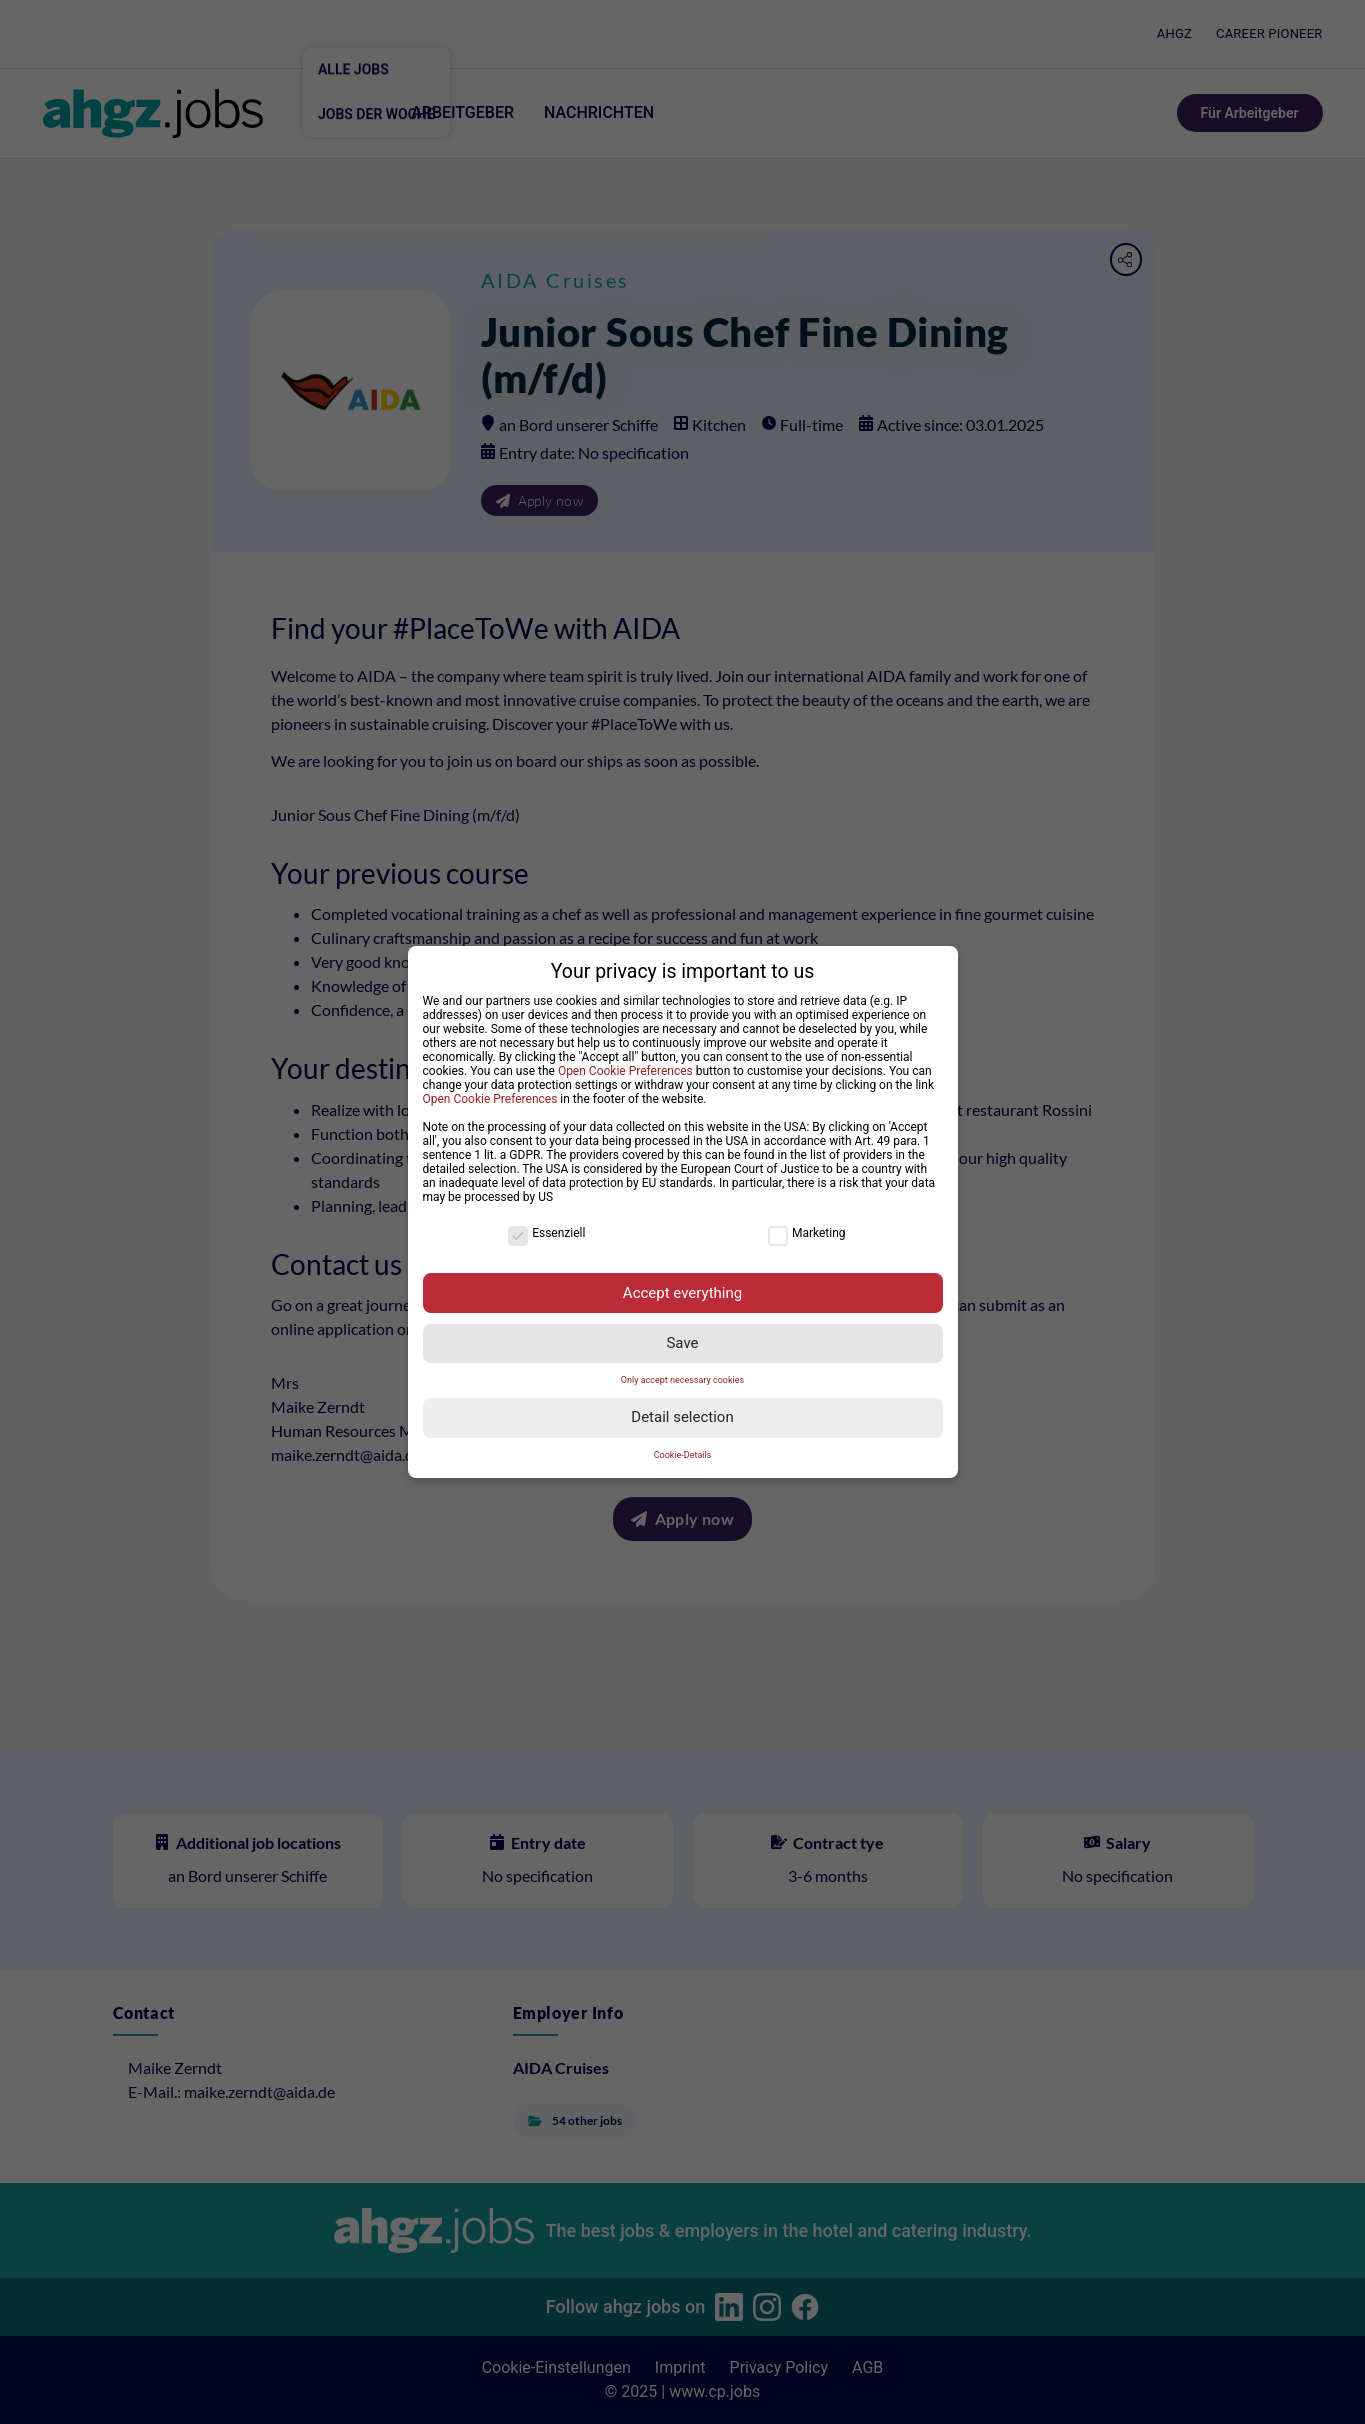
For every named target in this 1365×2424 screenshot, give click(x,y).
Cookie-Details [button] (683, 1449)
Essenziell (546, 1228)
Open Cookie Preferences (625, 1065)
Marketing (807, 1228)
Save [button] (682, 1338)
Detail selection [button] (682, 1412)
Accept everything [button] (682, 1287)
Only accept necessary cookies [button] (682, 1375)
